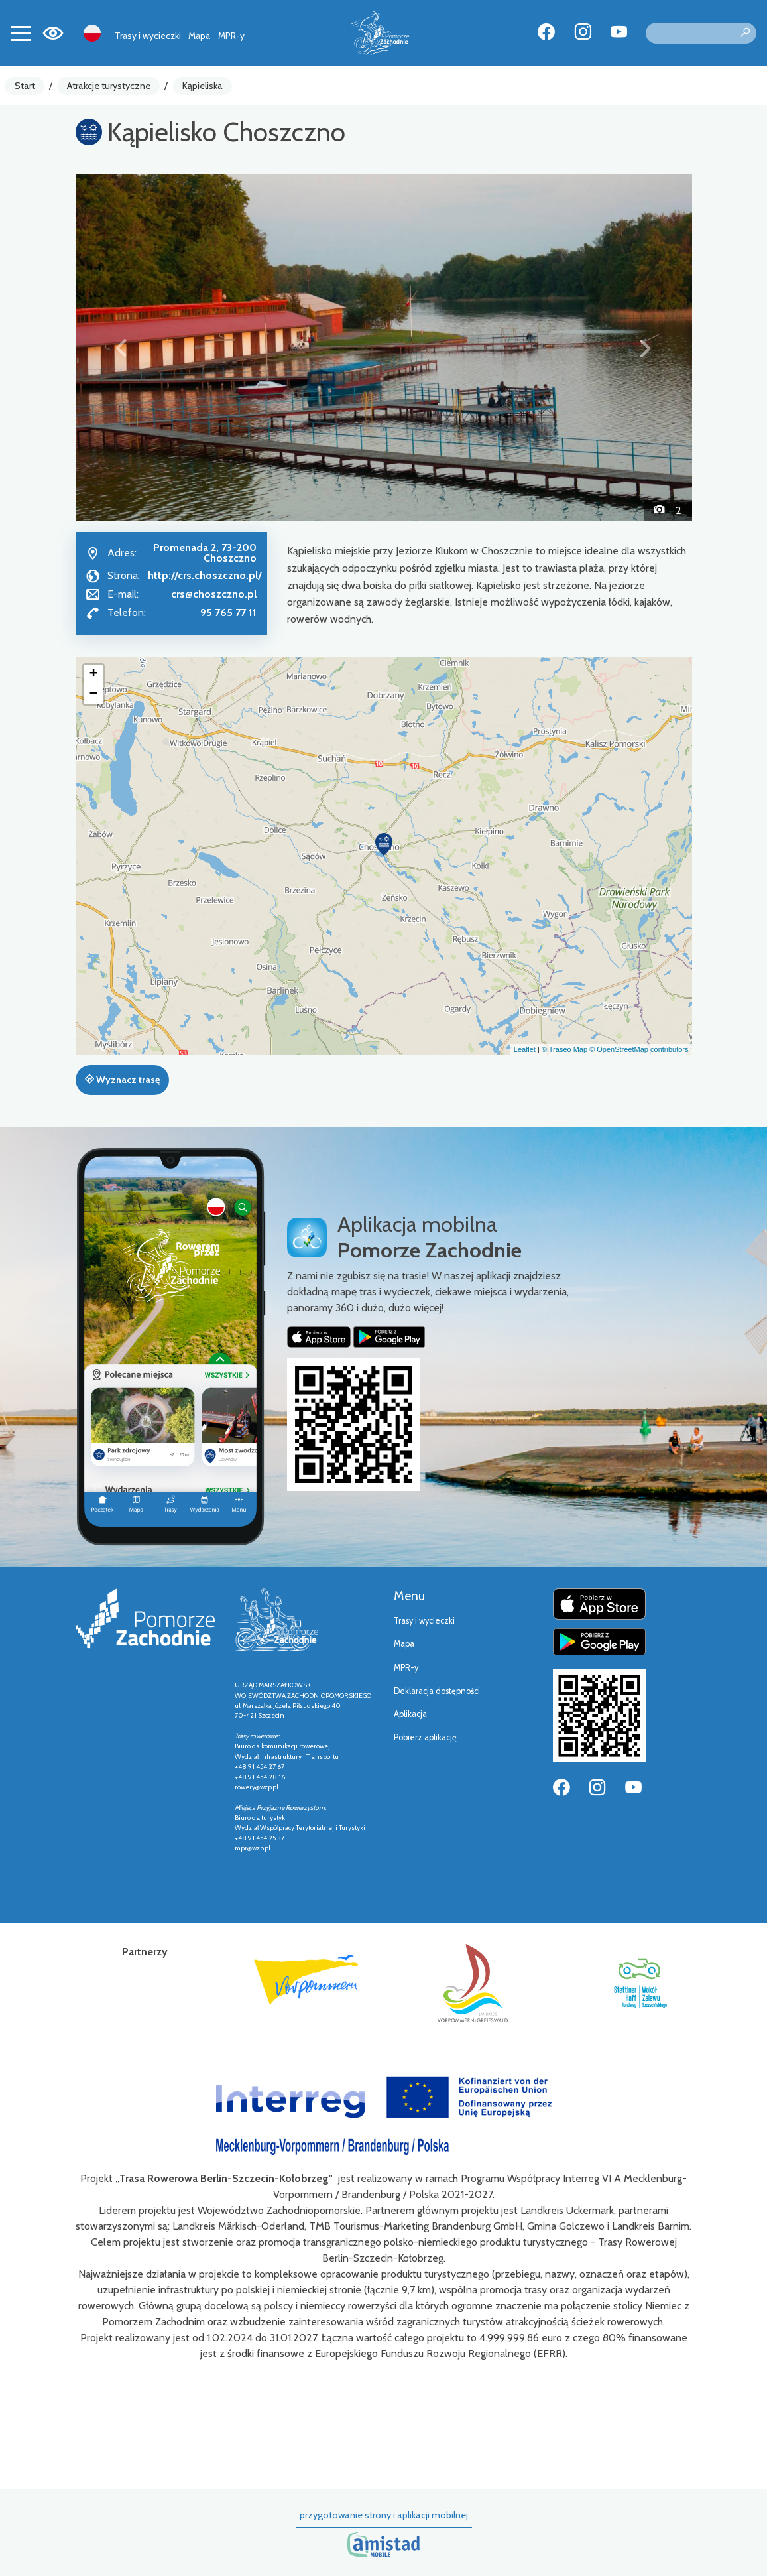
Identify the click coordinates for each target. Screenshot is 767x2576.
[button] (122, 347)
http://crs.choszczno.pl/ (205, 575)
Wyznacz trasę (122, 1080)
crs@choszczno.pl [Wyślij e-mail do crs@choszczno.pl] (214, 594)
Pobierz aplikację (425, 1737)
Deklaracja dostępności (437, 1691)
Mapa (199, 36)
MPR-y (231, 36)
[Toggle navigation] (21, 33)
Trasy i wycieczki (148, 36)
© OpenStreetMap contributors (638, 1049)
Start (25, 86)
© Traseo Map (564, 1049)
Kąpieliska (202, 86)
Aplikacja (410, 1714)
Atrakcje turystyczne (108, 86)
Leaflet (525, 1049)
